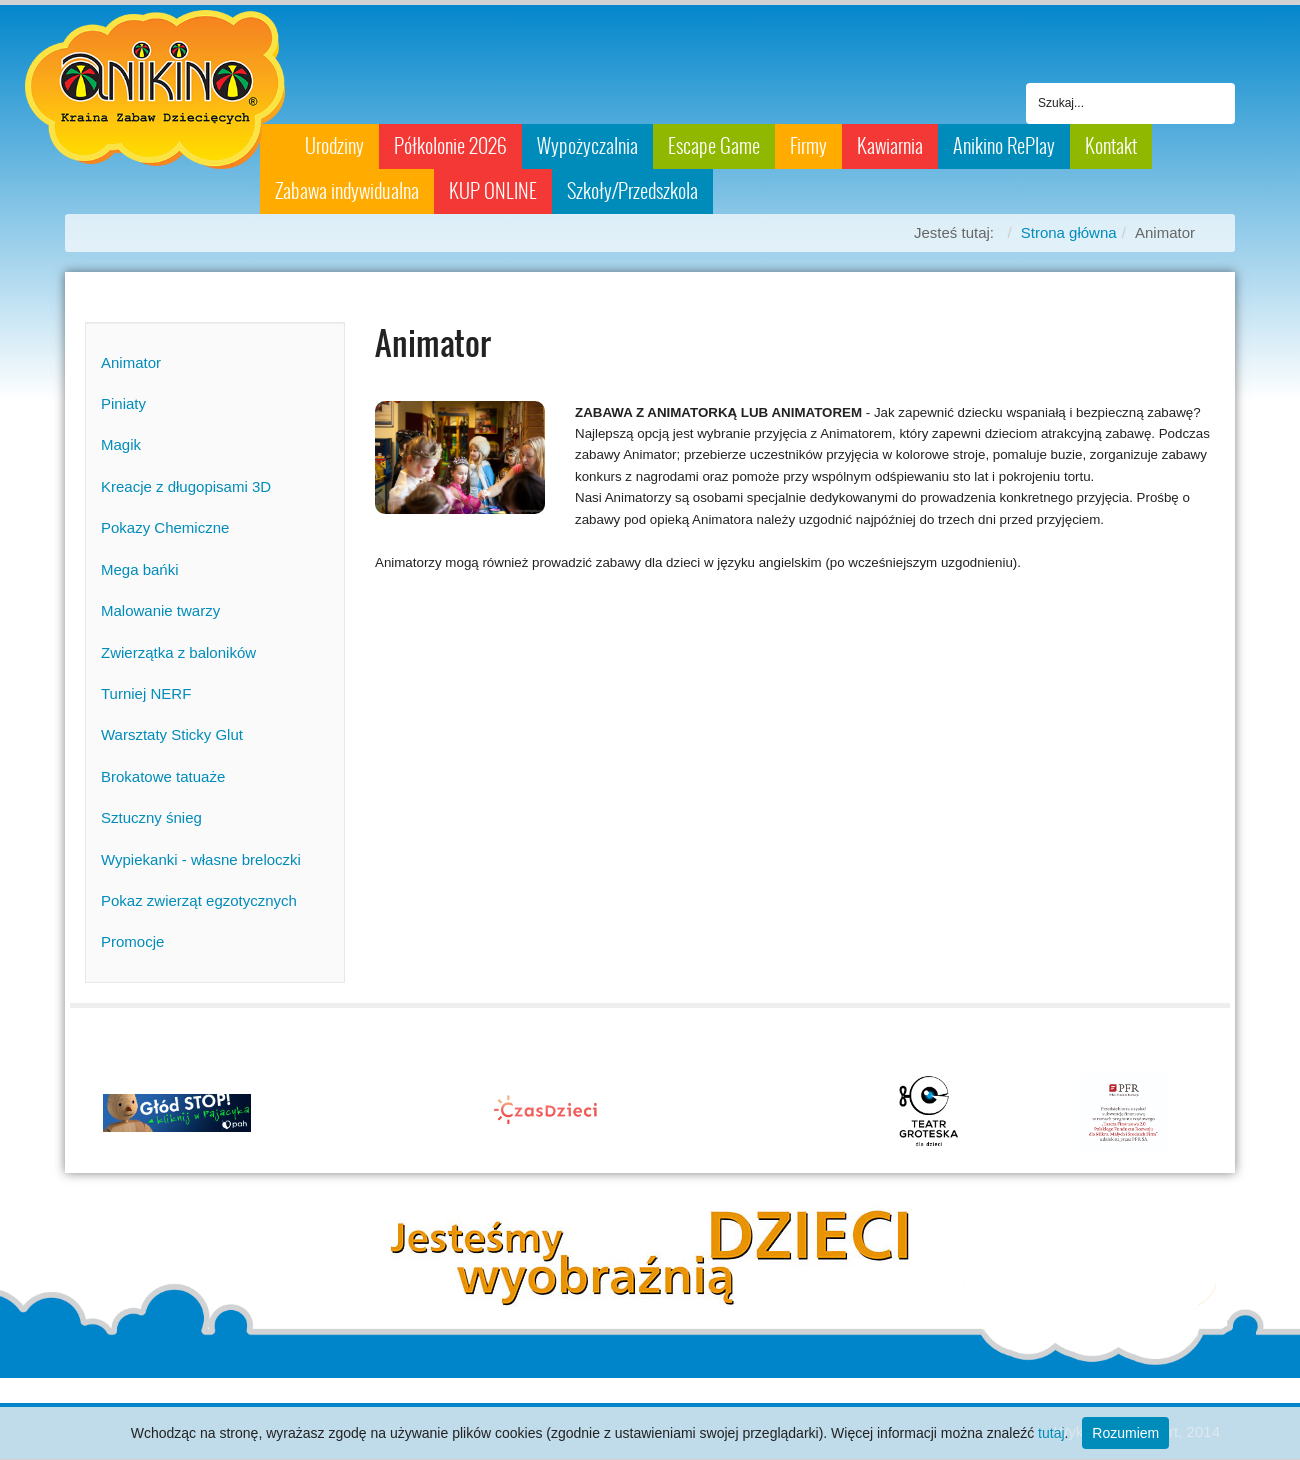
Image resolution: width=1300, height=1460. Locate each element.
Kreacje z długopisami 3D (186, 486)
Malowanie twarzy (160, 610)
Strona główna (1069, 232)
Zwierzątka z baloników (178, 652)
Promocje (132, 941)
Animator (131, 362)
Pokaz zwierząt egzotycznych (199, 900)
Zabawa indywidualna (347, 191)
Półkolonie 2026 (450, 146)
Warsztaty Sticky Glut (172, 734)
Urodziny (334, 146)
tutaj (1051, 1433)
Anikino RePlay (1004, 146)
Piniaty (123, 403)
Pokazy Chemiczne (165, 527)
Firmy (808, 146)
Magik (121, 444)
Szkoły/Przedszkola (632, 191)
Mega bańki (140, 569)
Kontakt (1111, 146)
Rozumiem (1125, 1433)
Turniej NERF (146, 693)
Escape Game (714, 146)
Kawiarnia (890, 146)
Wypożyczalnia (587, 146)
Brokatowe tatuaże (163, 776)
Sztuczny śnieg (151, 817)
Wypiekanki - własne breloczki (201, 859)
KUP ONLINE (493, 191)
